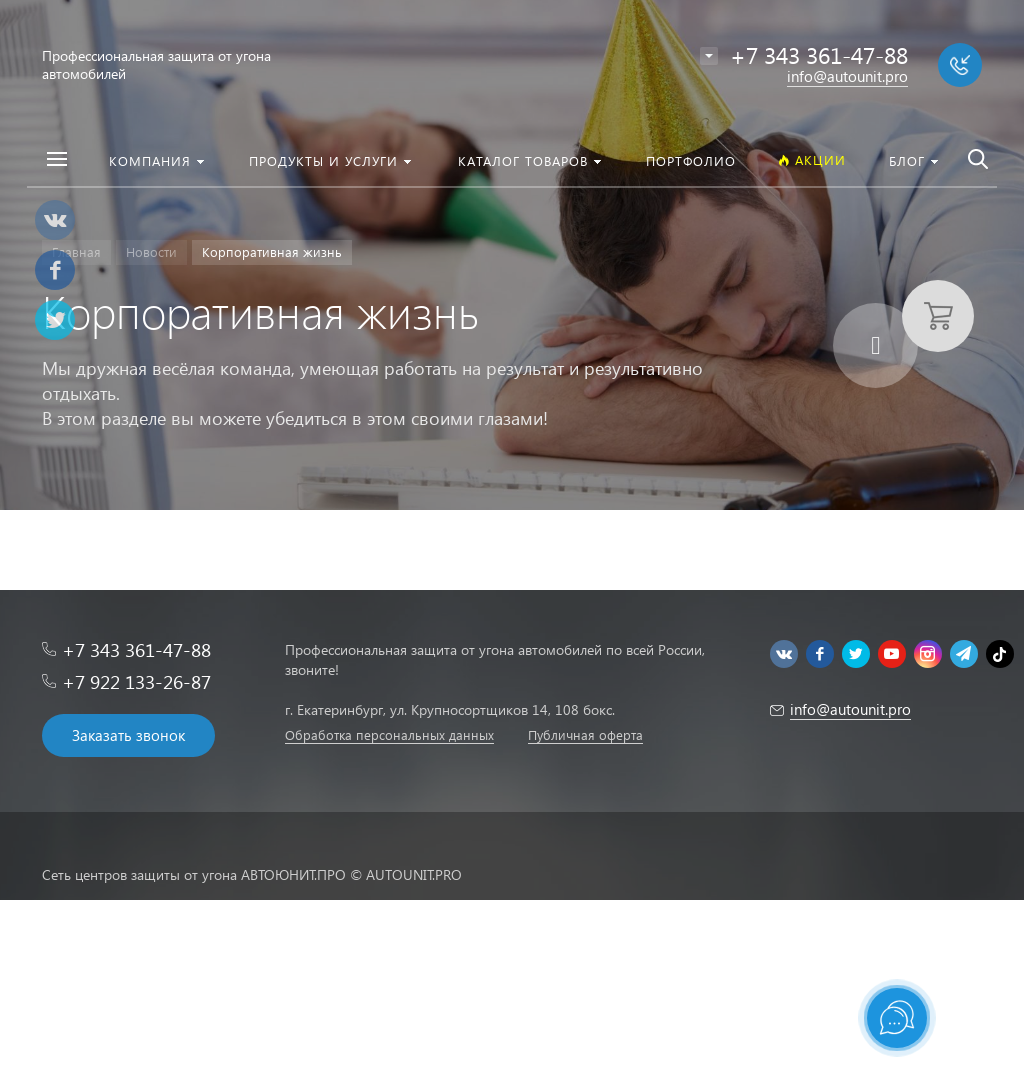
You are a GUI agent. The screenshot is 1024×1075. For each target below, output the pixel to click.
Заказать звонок (128, 735)
